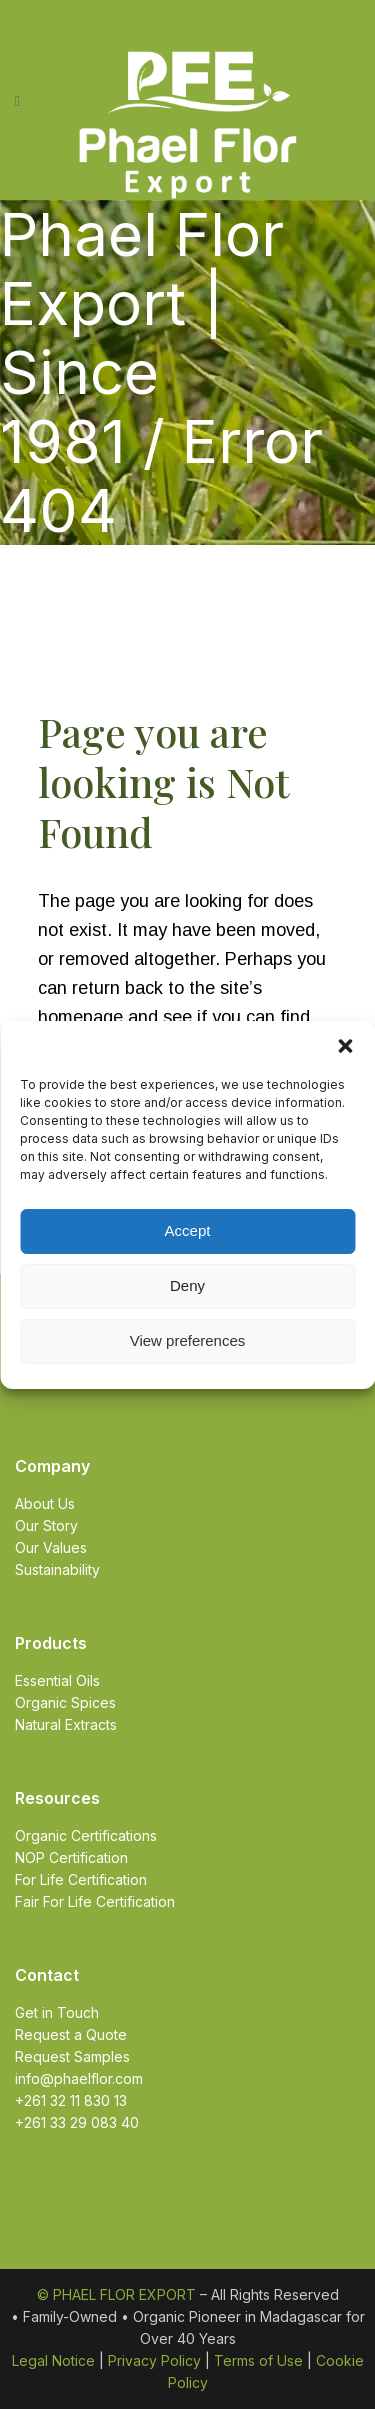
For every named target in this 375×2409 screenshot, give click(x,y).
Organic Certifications (86, 1835)
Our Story (46, 1525)
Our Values (51, 1547)
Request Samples (72, 2056)
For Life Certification (81, 1879)
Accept (188, 1230)
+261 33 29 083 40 (77, 2122)
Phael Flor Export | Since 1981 (142, 337)
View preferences (188, 1340)
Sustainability (57, 1569)
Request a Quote (71, 2034)
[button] (345, 1046)
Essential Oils (57, 1680)
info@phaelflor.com (79, 2078)
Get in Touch (57, 2012)
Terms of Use (258, 2360)
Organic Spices (65, 1702)
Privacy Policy (154, 2360)
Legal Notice (53, 2360)
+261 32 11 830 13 (71, 2100)
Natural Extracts (66, 1724)
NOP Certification (71, 1857)
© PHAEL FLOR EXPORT (116, 2294)
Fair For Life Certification (95, 1901)
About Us (45, 1503)
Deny (187, 1285)
